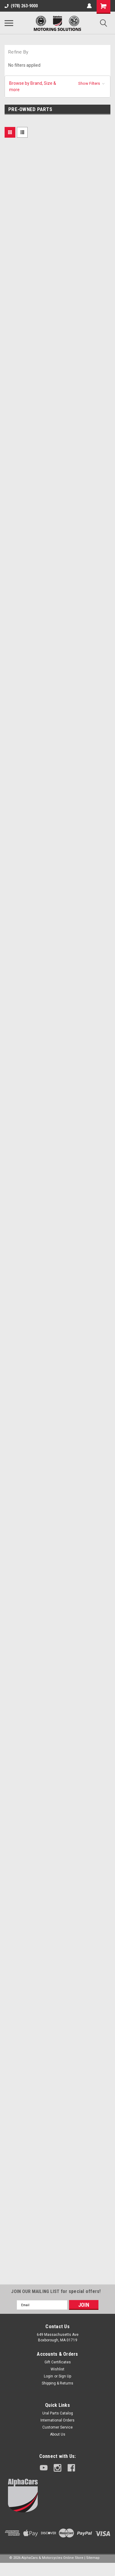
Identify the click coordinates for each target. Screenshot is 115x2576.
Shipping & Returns (57, 2383)
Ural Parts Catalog (57, 2413)
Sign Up (65, 2376)
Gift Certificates (57, 2362)
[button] (57, 87)
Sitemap (93, 2558)
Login (48, 2376)
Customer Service (57, 2427)
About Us (57, 2434)
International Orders (57, 2420)
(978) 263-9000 (21, 5)
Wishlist (57, 2369)
